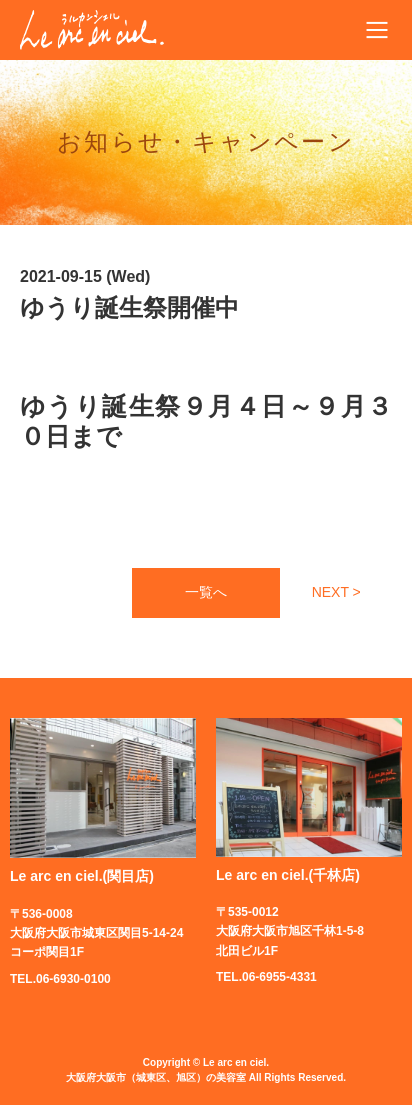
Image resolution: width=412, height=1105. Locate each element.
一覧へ (206, 592)
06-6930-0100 (73, 979)
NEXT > (336, 592)
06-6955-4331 (279, 977)
